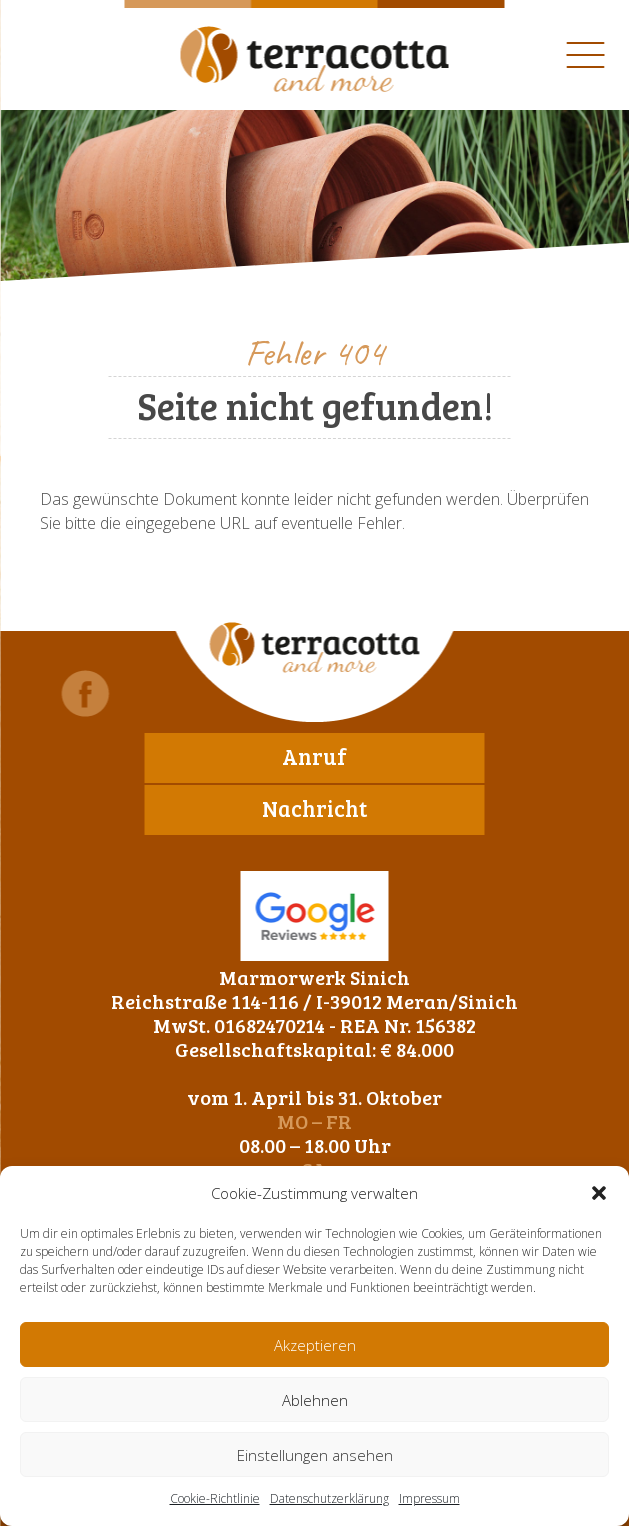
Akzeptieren (315, 1345)
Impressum (429, 1498)
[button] (599, 1193)
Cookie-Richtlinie (215, 1498)
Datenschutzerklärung (329, 1498)
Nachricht (314, 808)
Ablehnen (315, 1400)
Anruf (314, 756)
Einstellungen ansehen (315, 1455)
